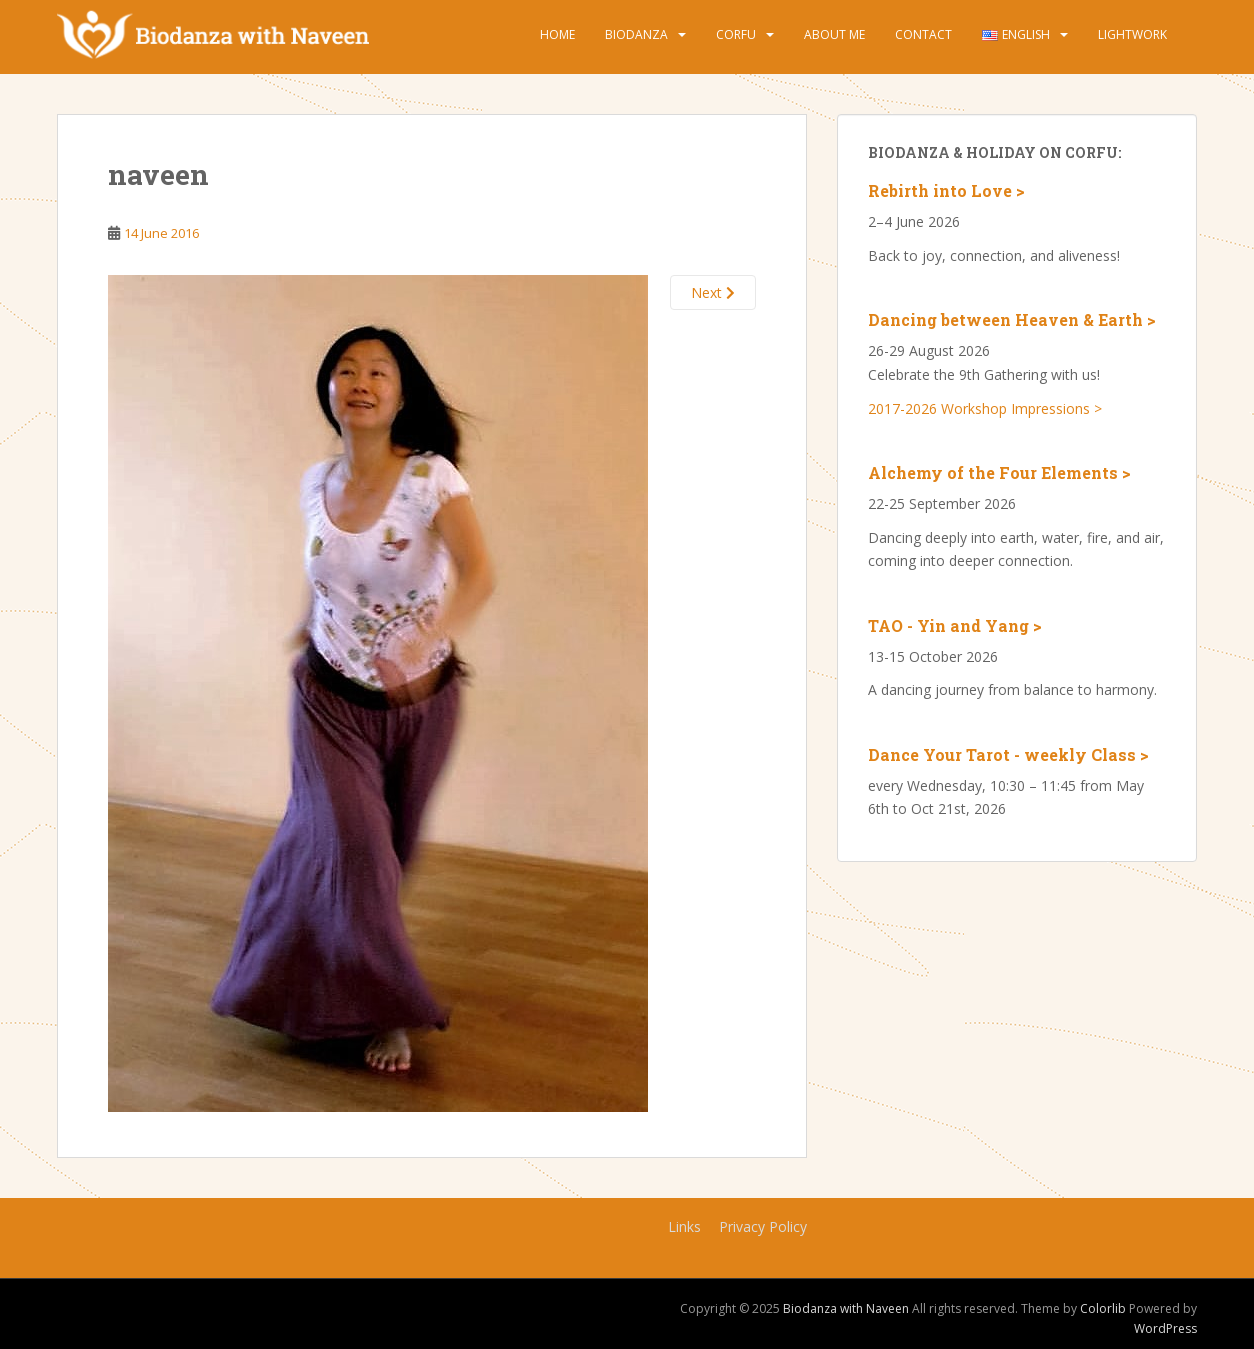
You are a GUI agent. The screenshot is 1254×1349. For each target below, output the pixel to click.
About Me (834, 34)
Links (684, 1226)
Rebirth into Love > (946, 190)
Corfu (736, 34)
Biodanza (636, 34)
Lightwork (1132, 34)
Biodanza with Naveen (846, 1308)
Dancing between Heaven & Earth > (1012, 319)
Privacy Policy (763, 1226)
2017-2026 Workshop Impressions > (985, 408)
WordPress (1165, 1328)
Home (557, 34)
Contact (923, 34)
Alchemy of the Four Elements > (999, 472)
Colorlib (1103, 1308)
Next (713, 292)
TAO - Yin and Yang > (955, 625)
